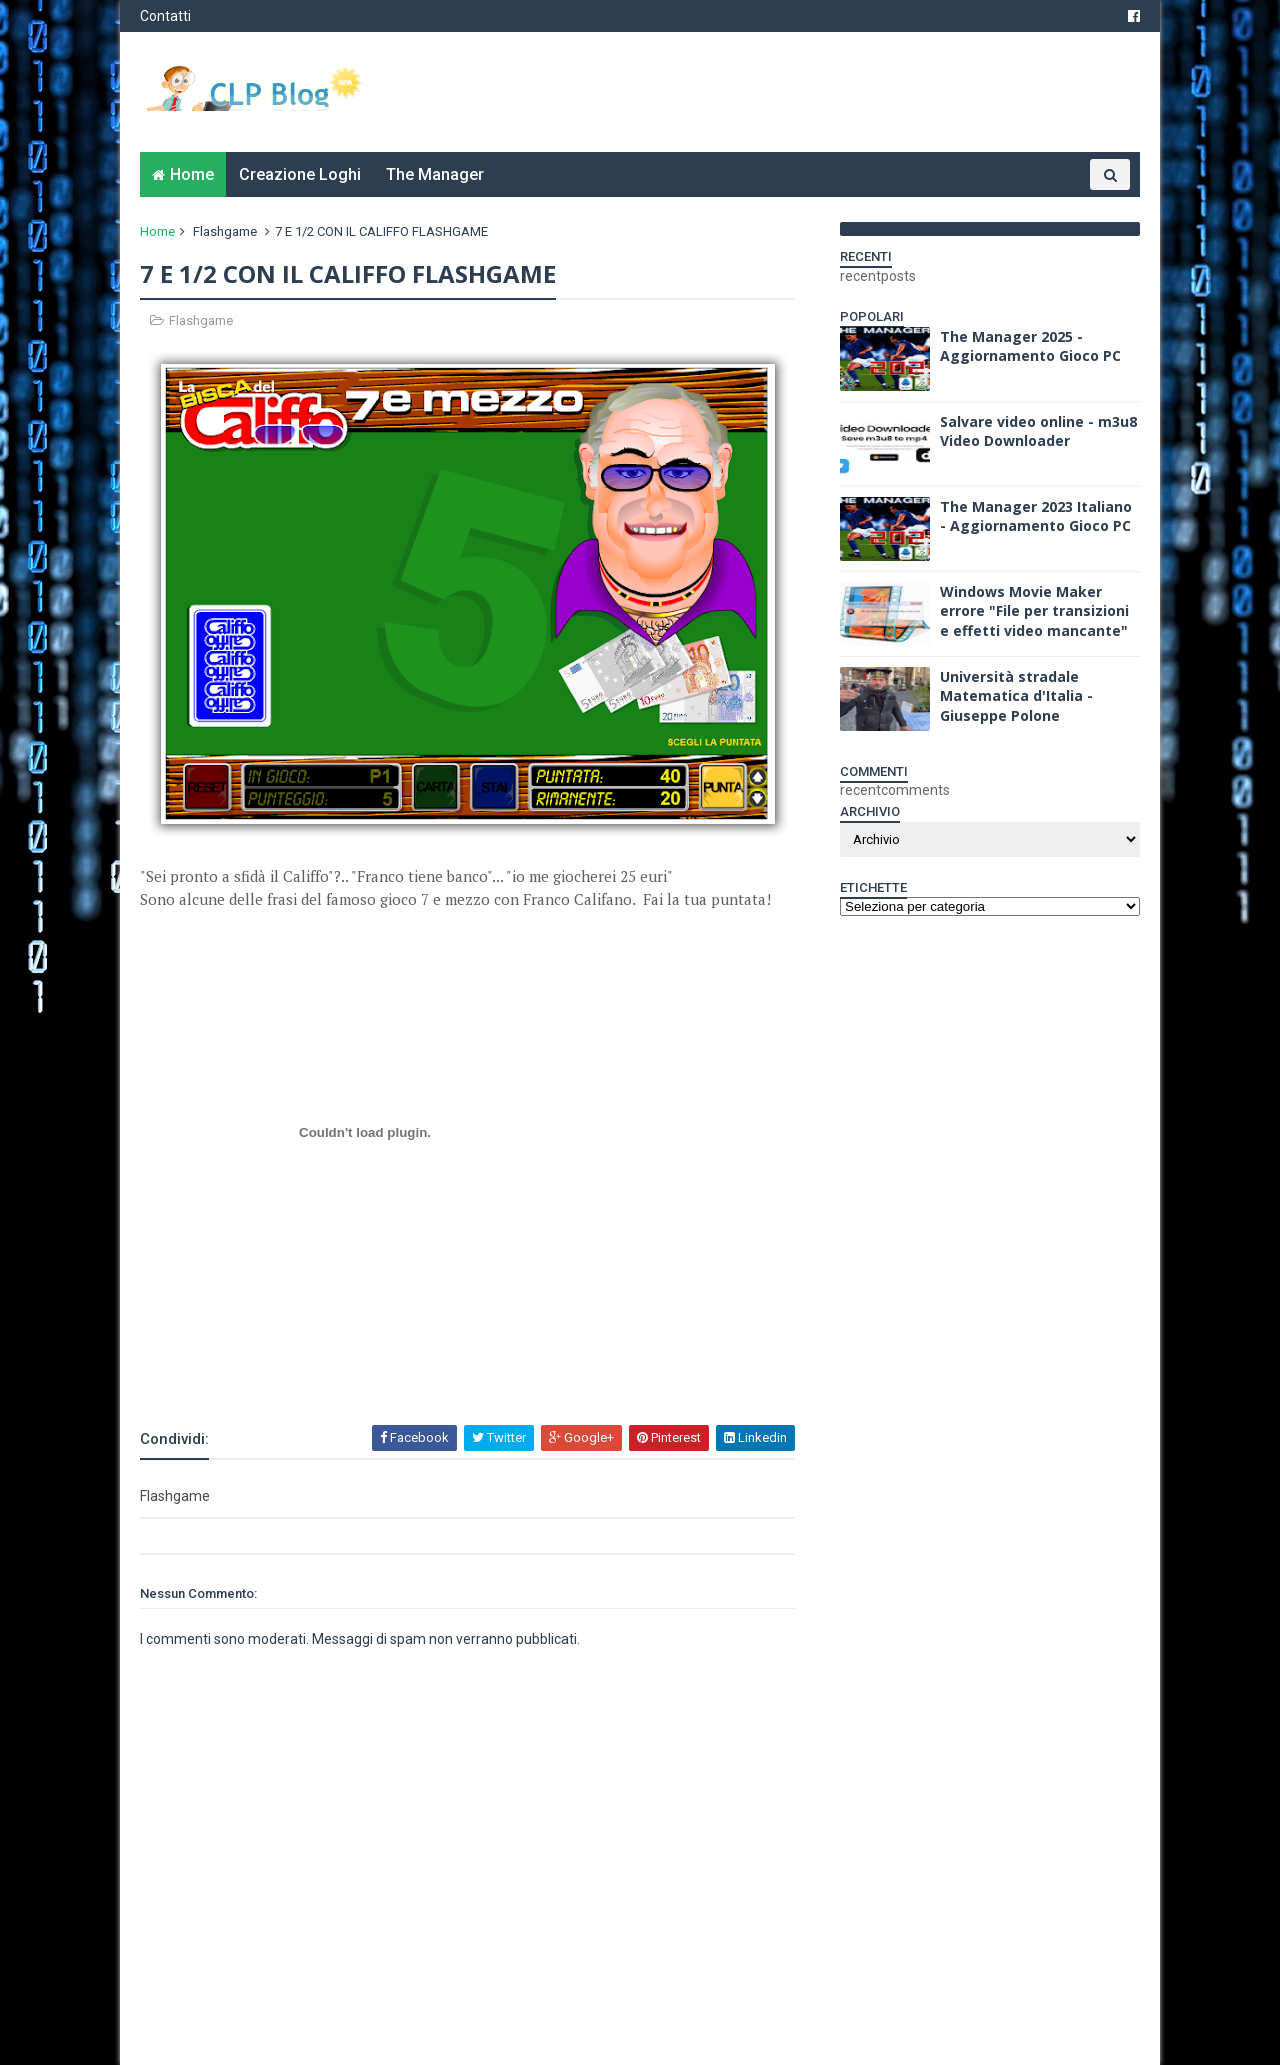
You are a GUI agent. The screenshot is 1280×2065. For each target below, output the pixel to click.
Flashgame (225, 231)
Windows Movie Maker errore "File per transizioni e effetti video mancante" (1034, 611)
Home (192, 174)
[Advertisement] (374, 1368)
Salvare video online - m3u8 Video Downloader (1038, 431)
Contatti (165, 16)
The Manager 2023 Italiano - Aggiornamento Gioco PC (1036, 516)
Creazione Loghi (300, 174)
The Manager (435, 174)
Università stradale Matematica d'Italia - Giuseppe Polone (1016, 696)
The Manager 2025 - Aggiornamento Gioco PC (1030, 346)
